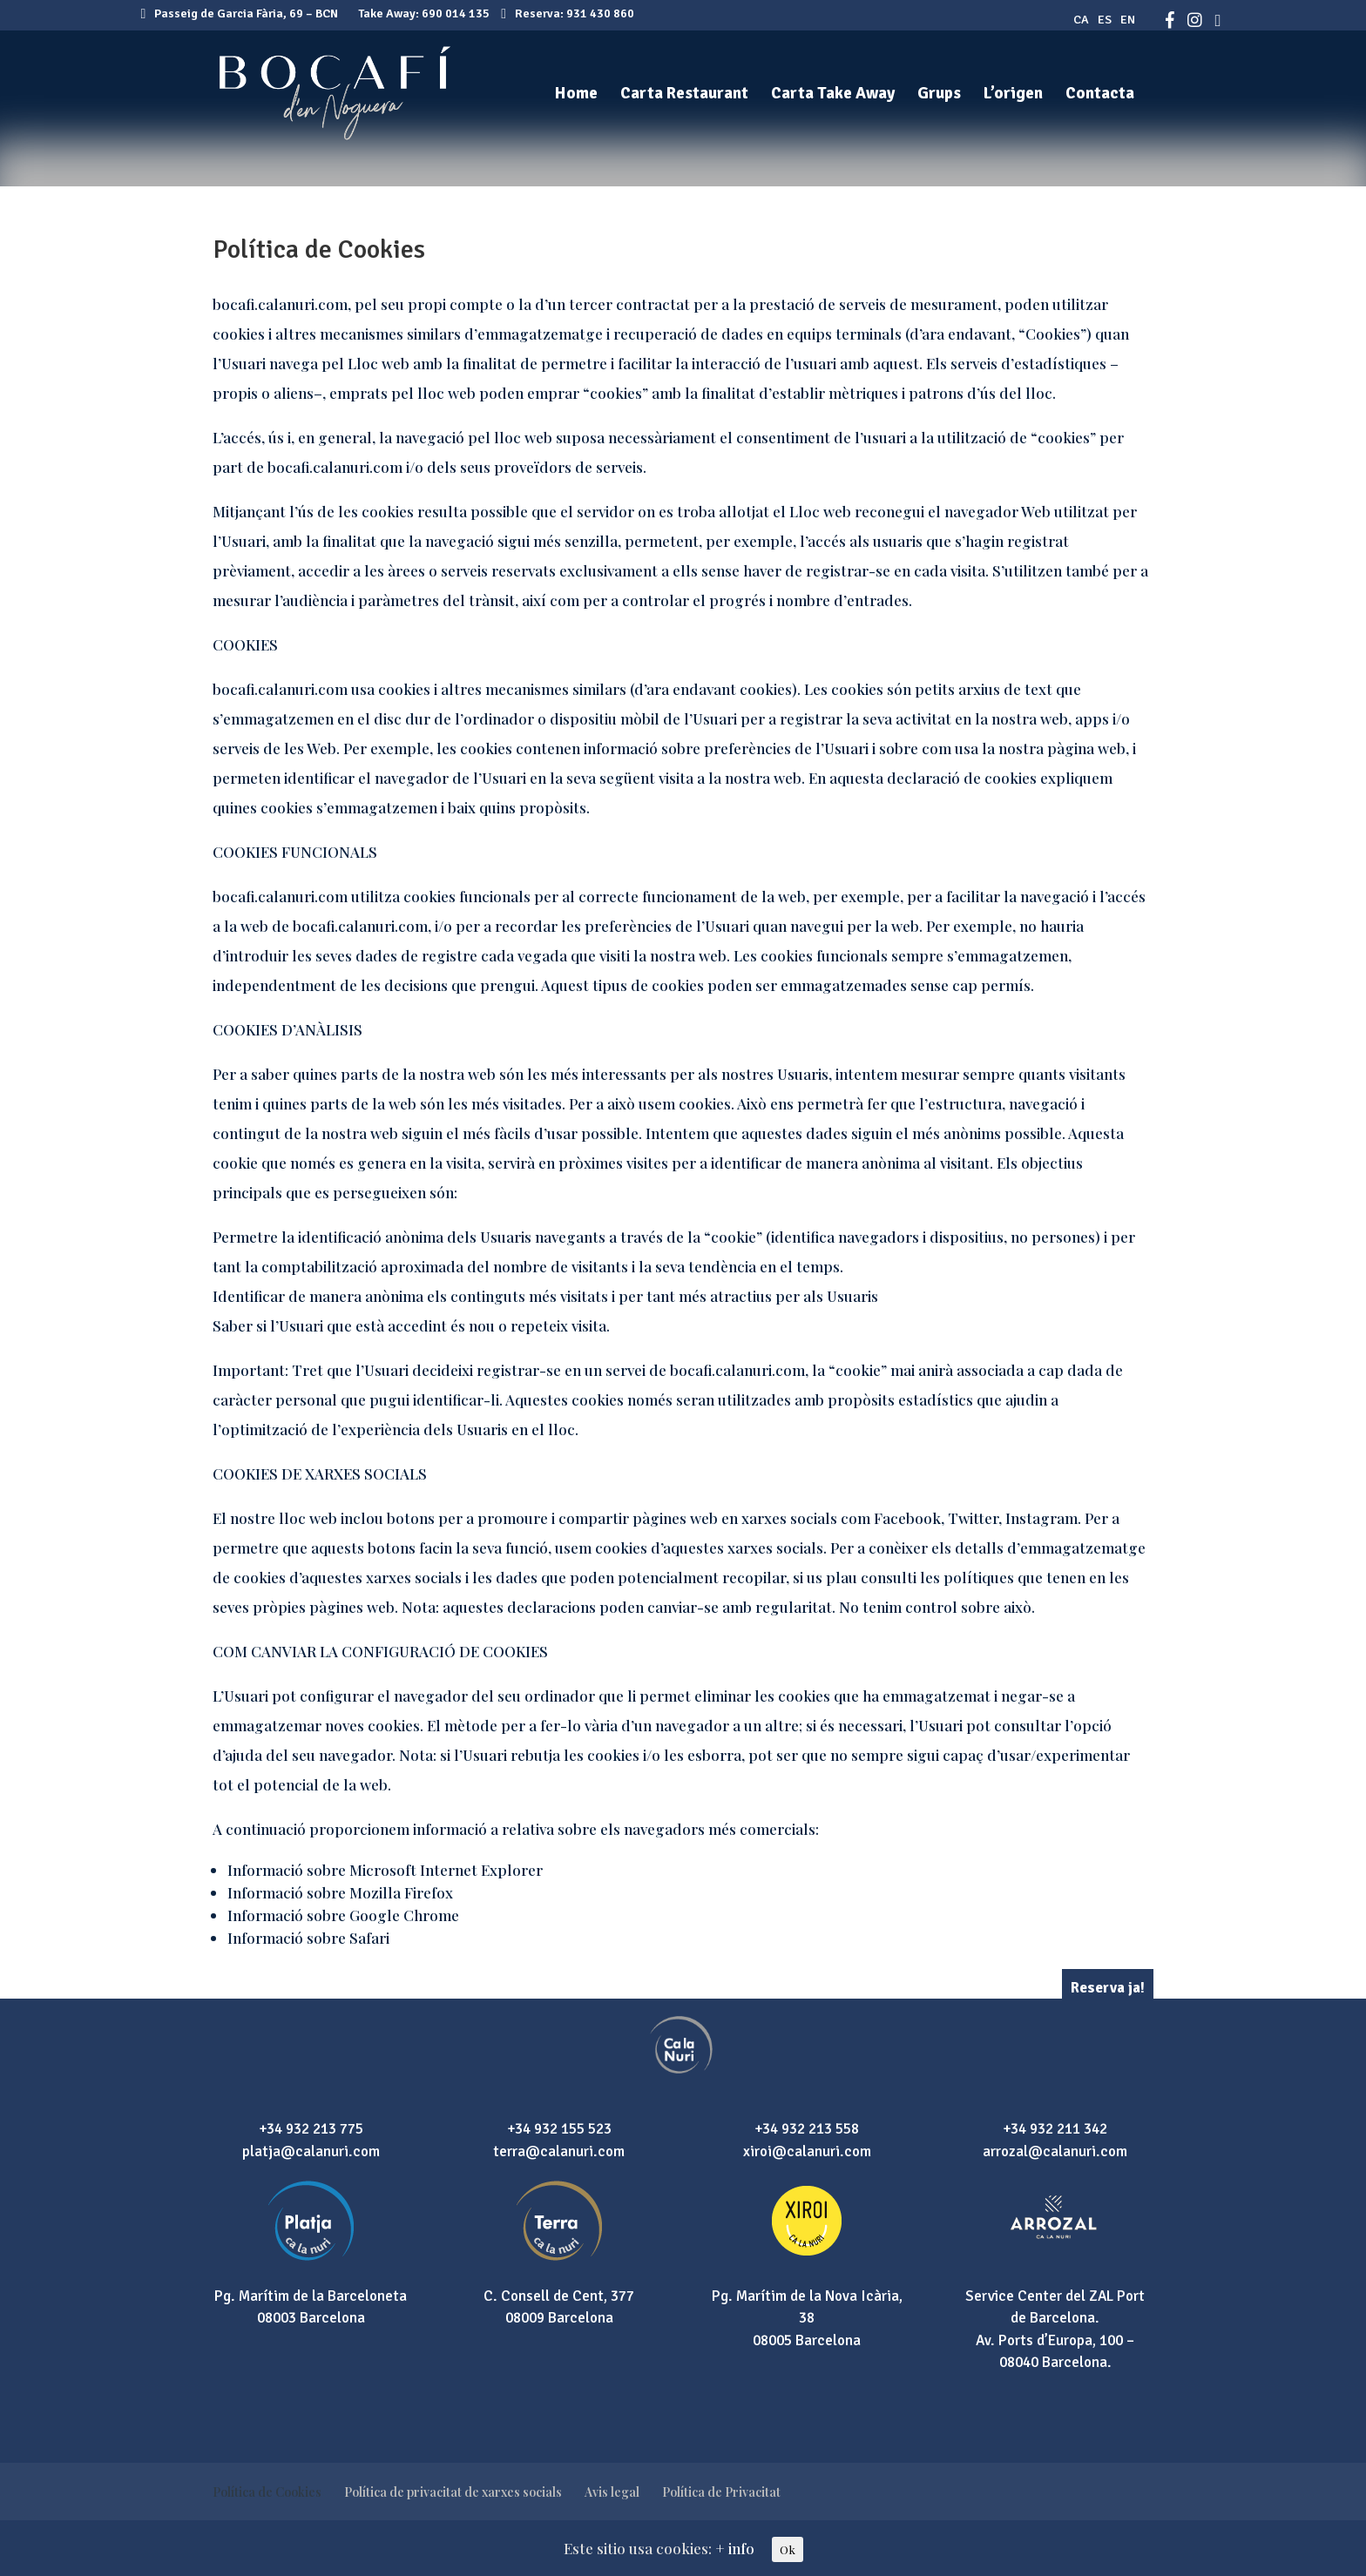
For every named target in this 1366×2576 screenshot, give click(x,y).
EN (1127, 19)
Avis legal (612, 2492)
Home (576, 95)
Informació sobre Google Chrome (343, 1915)
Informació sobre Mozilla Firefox (340, 1892)
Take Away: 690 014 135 (424, 13)
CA (1081, 19)
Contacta (1099, 95)
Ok (787, 2549)
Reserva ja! (1108, 1988)
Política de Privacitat (721, 2492)
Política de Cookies (267, 2492)
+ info (734, 2548)
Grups (939, 95)
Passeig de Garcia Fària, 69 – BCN (240, 13)
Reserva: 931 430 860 (567, 13)
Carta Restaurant (684, 95)
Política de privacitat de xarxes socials (453, 2492)
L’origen (1013, 95)
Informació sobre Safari (308, 1937)
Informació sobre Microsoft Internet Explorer (385, 1869)
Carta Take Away (833, 95)
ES (1105, 19)
